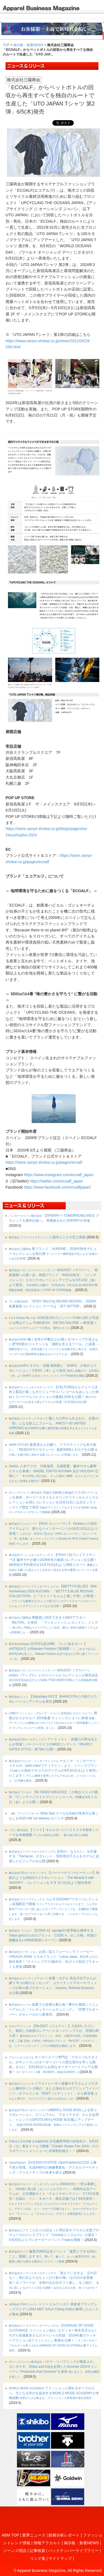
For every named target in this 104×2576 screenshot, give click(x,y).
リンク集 (37, 2558)
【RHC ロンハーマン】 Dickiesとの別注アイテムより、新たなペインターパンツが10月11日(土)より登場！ (54, 1533)
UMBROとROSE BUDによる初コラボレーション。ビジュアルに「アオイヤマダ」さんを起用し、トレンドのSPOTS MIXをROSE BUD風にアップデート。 (54, 2119)
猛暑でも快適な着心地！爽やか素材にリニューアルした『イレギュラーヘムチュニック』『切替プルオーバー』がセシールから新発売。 (54, 2009)
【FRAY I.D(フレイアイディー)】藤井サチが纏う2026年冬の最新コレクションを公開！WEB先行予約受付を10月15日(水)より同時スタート (53, 1564)
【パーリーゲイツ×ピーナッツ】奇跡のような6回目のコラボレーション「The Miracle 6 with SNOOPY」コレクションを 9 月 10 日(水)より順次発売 (54, 1878)
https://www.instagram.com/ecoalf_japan (58, 1175)
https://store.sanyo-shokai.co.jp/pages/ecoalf (44, 1162)
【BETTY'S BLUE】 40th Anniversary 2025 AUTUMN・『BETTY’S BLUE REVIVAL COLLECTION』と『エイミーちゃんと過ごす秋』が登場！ (53, 1596)
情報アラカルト (47, 2543)
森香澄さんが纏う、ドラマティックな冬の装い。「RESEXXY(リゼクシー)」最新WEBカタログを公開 (53, 1449)
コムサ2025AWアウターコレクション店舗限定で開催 (53, 1909)
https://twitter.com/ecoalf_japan (56, 1181)
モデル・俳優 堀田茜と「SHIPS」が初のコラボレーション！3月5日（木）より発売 (54, 1370)
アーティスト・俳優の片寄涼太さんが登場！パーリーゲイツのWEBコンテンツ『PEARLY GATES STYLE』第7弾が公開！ (53, 1744)
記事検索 (37, 2550)
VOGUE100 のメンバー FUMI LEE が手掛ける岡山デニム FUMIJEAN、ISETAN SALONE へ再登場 (54, 1322)
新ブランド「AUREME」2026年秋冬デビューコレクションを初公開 (53, 1253)
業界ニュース (33, 2535)
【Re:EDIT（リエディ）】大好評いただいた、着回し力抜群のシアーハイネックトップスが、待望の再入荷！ (54, 2035)
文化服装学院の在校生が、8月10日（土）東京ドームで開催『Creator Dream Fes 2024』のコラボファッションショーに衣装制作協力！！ (54, 2146)
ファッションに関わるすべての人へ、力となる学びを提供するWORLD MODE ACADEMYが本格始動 (54, 2393)
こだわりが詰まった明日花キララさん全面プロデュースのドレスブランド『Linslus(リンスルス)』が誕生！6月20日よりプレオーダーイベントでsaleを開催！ (54, 2235)
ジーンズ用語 (14, 2550)
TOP (6, 45)
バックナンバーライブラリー (73, 2550)
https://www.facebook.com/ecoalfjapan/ (57, 1187)
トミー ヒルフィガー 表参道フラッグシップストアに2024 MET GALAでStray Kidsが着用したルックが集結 (54, 2309)
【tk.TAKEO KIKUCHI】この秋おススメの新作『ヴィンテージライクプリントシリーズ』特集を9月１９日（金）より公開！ (53, 1797)
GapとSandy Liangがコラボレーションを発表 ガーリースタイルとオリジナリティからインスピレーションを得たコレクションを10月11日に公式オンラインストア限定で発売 (54, 1502)
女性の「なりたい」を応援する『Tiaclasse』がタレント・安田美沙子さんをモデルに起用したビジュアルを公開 (54, 1856)
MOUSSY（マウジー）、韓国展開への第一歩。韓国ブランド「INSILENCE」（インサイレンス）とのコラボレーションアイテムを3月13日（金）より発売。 (53, 1279)
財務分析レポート (64, 2535)
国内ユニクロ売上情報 (47, 1237)
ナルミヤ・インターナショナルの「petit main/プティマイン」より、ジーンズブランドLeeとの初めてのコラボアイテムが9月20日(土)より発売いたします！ (54, 1770)
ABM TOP (10, 2535)
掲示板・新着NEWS (28, 45)
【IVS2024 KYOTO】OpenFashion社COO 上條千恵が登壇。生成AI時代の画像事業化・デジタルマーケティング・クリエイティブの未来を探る (53, 2167)
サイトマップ (60, 2558)
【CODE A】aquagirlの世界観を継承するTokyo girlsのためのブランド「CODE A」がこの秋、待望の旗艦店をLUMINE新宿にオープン (53, 1935)
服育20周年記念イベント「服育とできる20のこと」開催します (55, 2256)
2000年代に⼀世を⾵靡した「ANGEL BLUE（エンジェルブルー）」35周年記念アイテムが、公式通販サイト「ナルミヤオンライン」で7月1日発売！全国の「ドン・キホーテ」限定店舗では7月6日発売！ (54, 2198)
